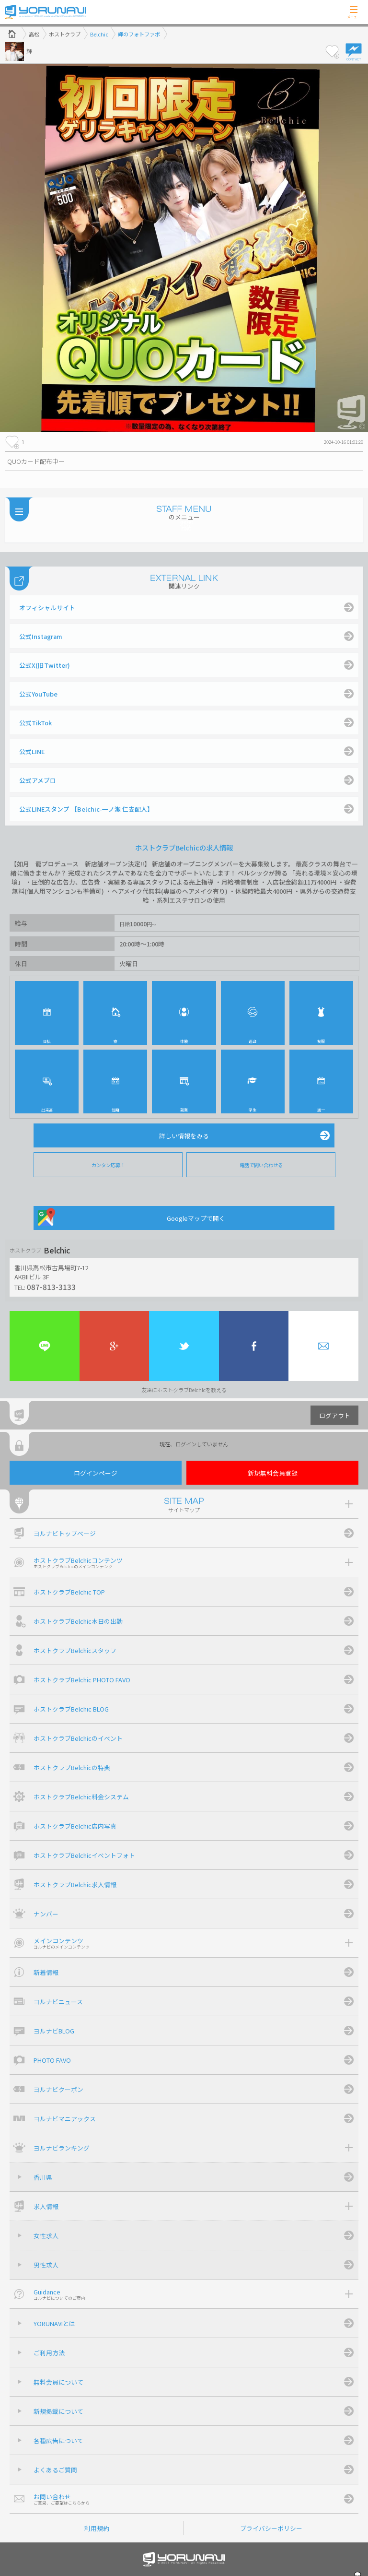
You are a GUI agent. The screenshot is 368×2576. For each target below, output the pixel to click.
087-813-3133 (51, 1286)
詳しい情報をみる (184, 1135)
